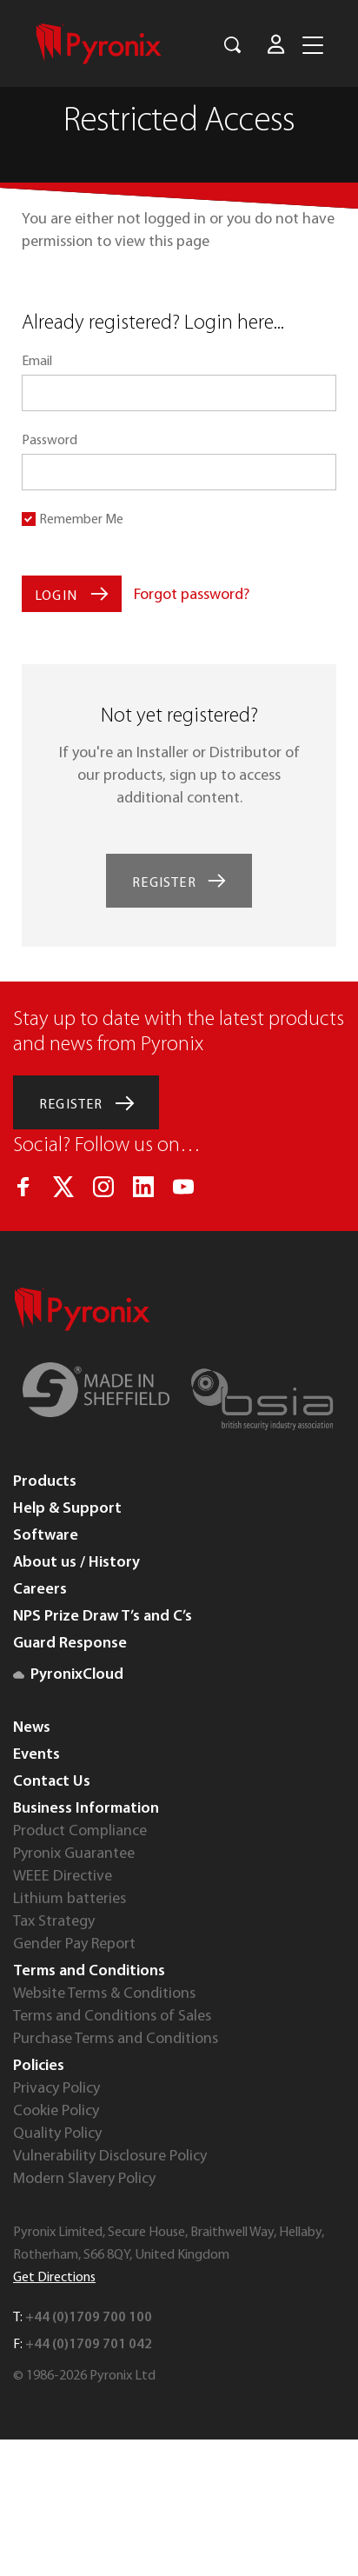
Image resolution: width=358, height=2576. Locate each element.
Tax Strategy (54, 1922)
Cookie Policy (56, 2111)
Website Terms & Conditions (104, 1994)
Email (37, 362)
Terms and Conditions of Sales (112, 2016)
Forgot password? (191, 595)
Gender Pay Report (74, 1944)
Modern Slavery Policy (84, 2179)
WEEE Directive (62, 1876)
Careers (40, 1589)
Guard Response (70, 1643)
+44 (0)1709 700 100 (88, 2318)
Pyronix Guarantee (74, 1854)
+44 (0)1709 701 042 (88, 2345)
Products (44, 1482)
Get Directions (54, 2278)
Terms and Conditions (89, 1971)
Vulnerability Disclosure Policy (110, 2156)
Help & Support (67, 1509)
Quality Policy (57, 2134)
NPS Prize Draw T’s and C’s (102, 1616)
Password (49, 441)
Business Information (86, 1809)
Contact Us (51, 1782)
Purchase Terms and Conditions (115, 2039)
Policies (38, 2066)
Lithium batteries (69, 1899)
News (31, 1728)
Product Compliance (80, 1831)
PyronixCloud (68, 1675)
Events (36, 1755)
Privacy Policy (56, 2088)
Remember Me (81, 520)
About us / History (76, 1562)
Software (45, 1536)
